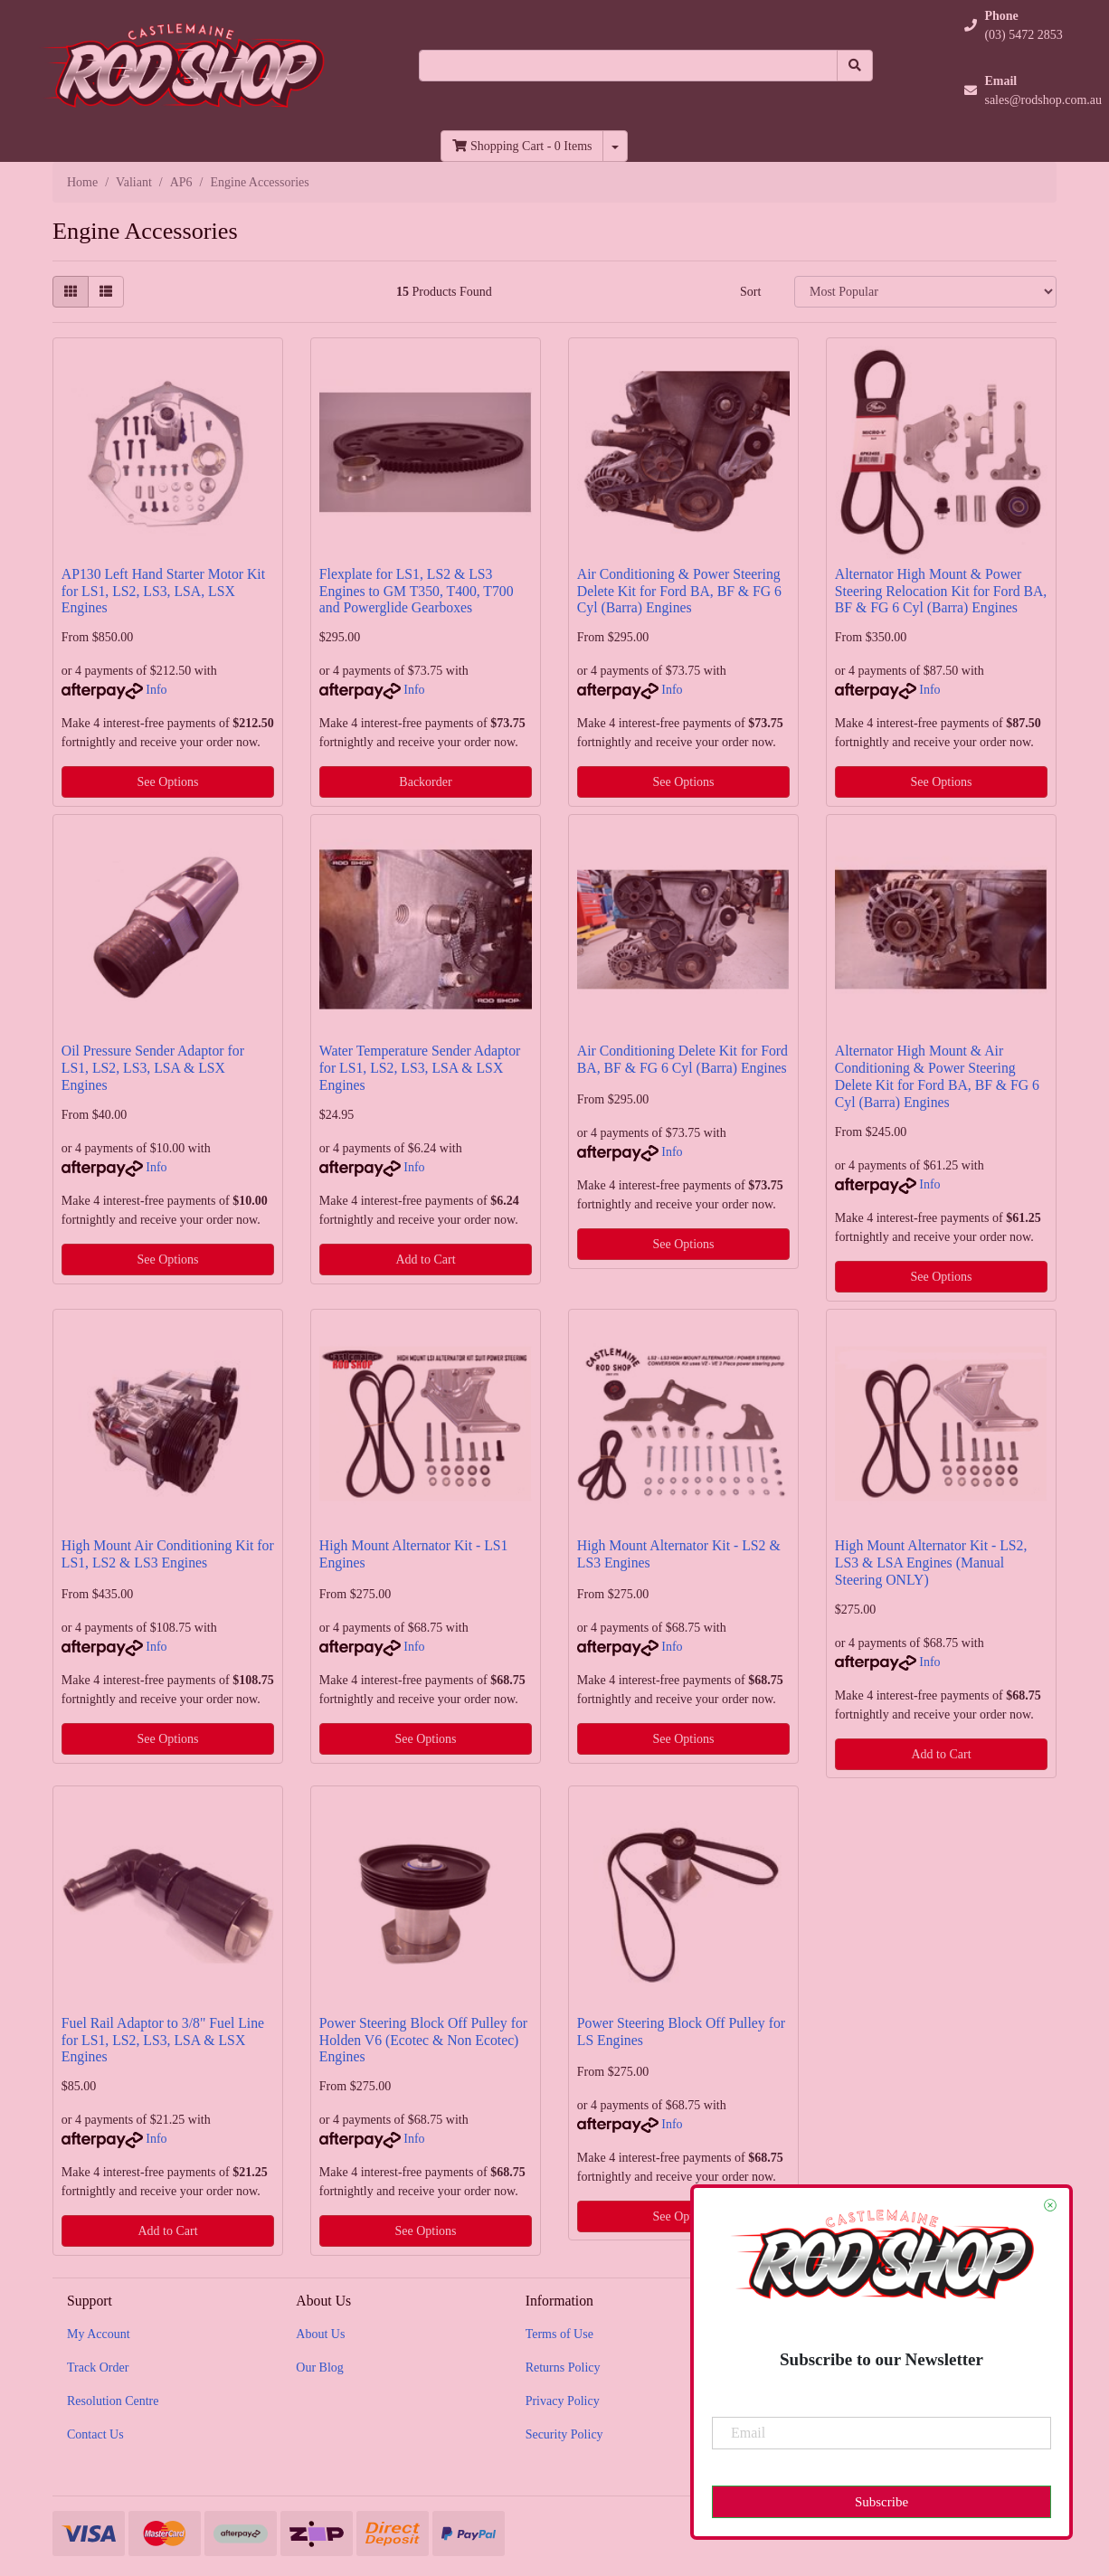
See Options (167, 782)
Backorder (425, 782)
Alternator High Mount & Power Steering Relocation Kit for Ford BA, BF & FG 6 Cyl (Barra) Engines (941, 591)
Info (156, 689)
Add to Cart (425, 1259)
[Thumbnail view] (70, 292)
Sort (750, 291)
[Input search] (628, 65)
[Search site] (855, 65)
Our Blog (320, 2367)
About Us (320, 2334)
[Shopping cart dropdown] (615, 146)
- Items (522, 146)
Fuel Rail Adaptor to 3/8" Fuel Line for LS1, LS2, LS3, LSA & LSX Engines (163, 2040)
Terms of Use (559, 2334)
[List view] (106, 292)
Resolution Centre (113, 2401)
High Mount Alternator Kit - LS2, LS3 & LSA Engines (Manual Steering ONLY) (931, 1562)
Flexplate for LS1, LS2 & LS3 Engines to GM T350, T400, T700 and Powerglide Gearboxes (416, 591)
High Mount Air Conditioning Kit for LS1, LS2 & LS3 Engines (168, 1554)
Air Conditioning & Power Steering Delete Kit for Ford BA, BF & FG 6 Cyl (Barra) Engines (679, 591)
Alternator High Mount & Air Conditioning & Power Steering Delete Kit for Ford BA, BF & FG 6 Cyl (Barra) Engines (937, 1076)
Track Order (97, 2367)
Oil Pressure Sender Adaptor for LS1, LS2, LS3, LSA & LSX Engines (153, 1068)
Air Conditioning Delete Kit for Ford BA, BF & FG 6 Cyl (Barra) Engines (682, 1059)
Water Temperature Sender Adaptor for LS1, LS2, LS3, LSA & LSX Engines (420, 1068)
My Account (98, 2334)
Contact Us (95, 2434)
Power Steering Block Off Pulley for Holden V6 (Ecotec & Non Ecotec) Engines (423, 2040)
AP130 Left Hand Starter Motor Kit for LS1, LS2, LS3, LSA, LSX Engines (163, 591)
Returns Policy (563, 2367)
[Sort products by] (925, 292)
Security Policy (564, 2434)
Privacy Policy (563, 2401)
